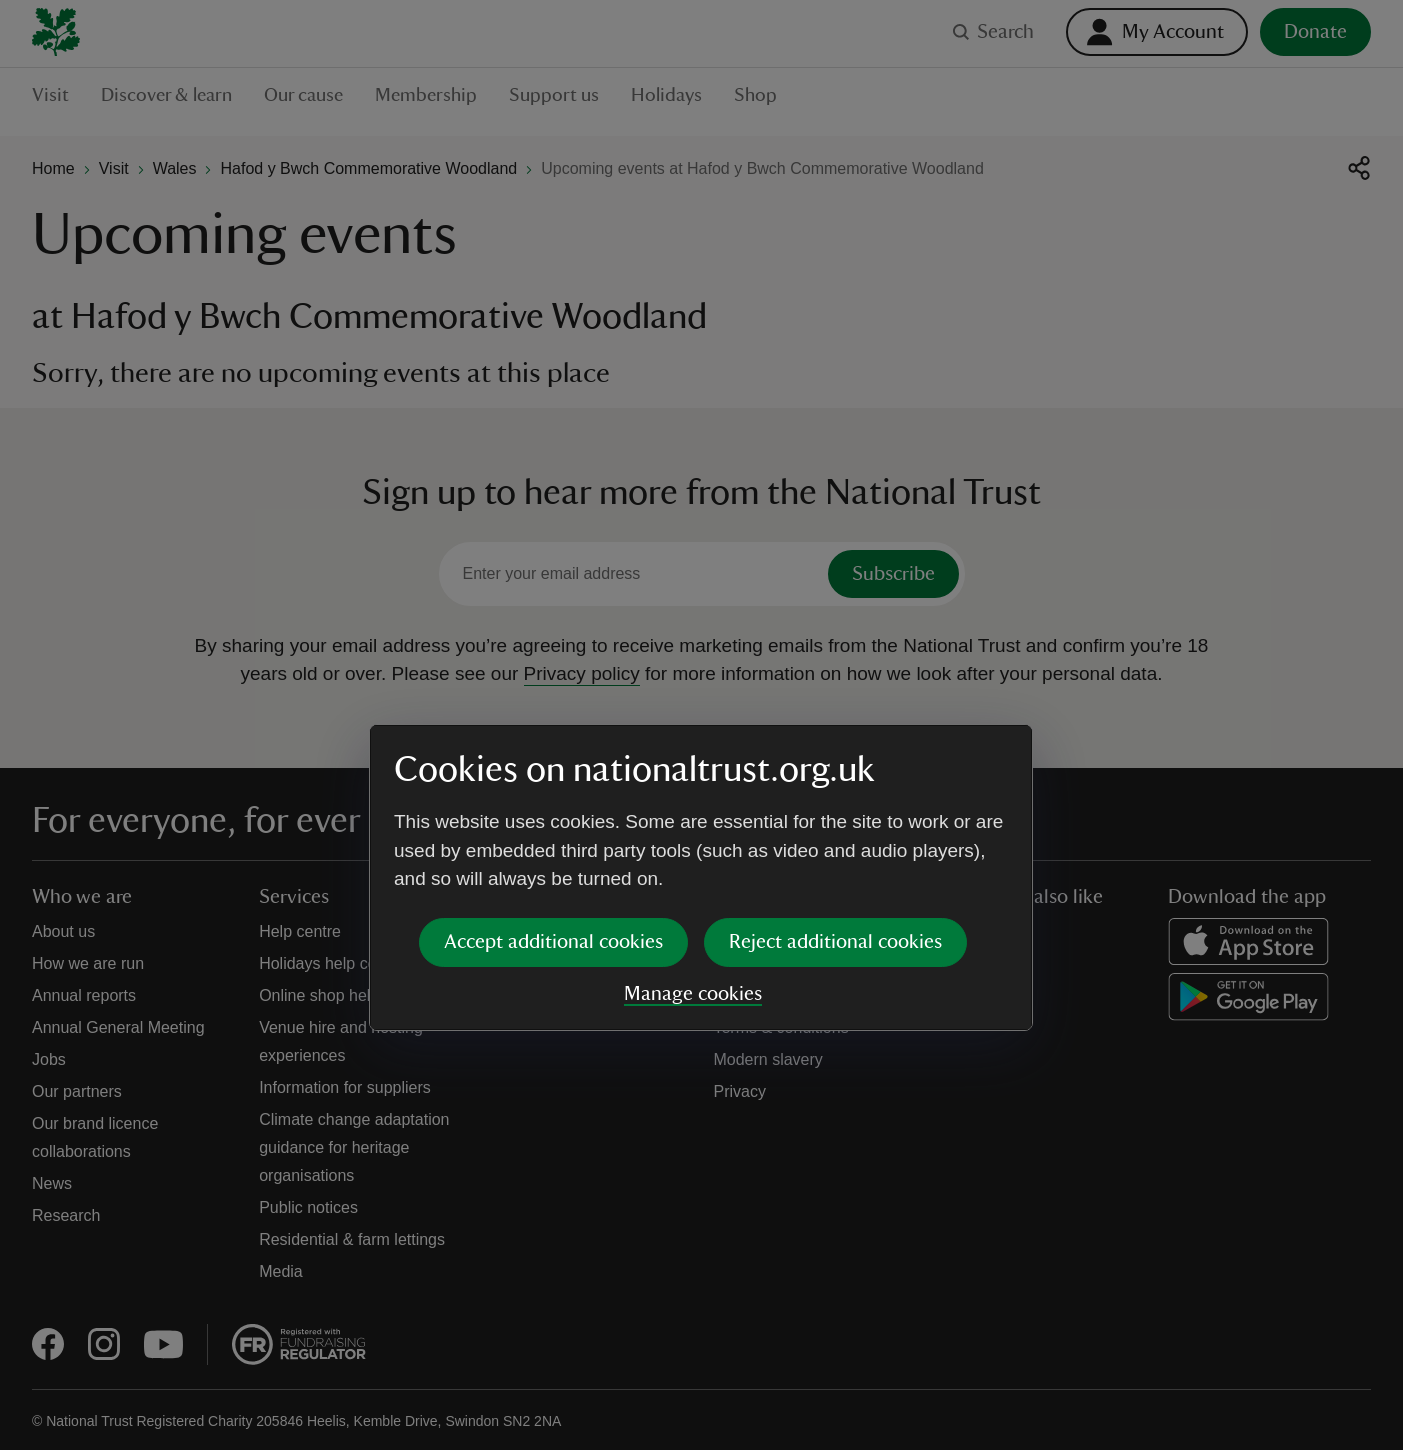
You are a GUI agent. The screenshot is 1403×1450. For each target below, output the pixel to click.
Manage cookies (693, 841)
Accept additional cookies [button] (553, 789)
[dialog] (701, 724)
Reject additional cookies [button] (835, 789)
